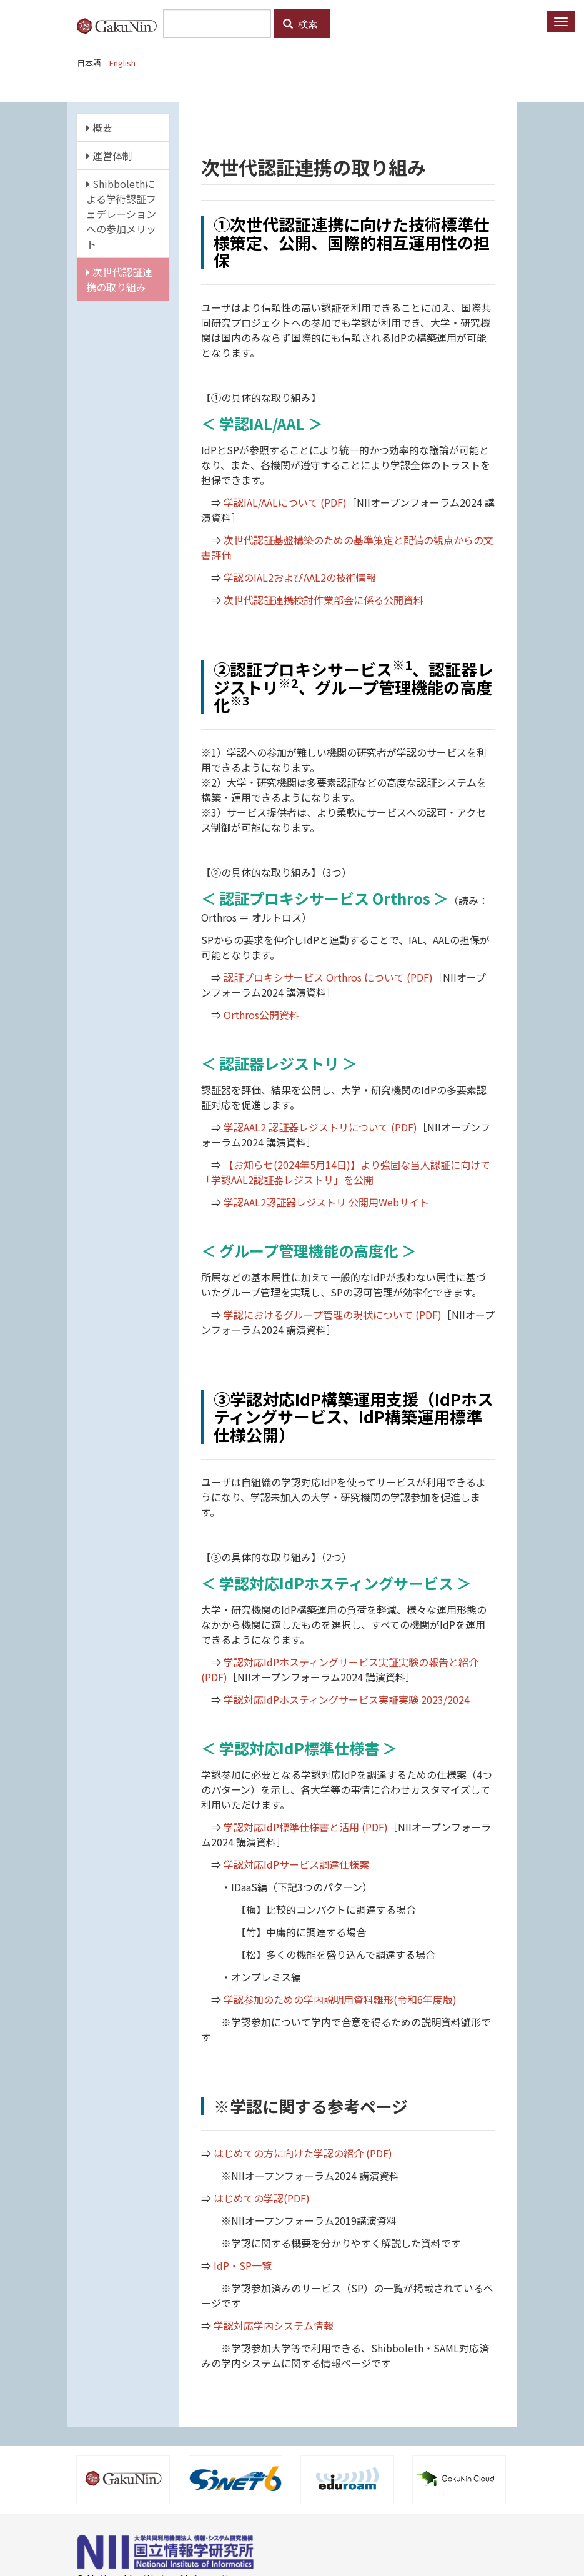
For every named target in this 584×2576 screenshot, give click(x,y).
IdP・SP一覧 (243, 2265)
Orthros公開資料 (261, 1014)
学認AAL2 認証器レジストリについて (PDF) (320, 1127)
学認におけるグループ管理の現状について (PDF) (333, 1314)
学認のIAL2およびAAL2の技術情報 (300, 577)
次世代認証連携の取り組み (119, 279)
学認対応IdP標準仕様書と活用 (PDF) (306, 1826)
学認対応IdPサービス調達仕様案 (296, 1864)
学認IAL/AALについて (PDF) (285, 502)
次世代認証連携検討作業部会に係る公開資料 (323, 599)
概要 (99, 127)
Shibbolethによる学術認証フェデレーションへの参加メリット (121, 213)
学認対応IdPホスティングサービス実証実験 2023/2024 (347, 1699)
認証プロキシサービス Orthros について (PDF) (328, 977)
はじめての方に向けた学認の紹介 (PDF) (303, 2153)
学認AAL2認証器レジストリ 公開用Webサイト (326, 1202)
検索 (300, 23)
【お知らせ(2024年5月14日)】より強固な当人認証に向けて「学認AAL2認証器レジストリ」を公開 (345, 1172)
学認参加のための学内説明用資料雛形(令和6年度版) (340, 1999)
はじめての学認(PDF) (262, 2198)
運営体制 (109, 155)
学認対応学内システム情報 (274, 2325)
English (122, 63)
